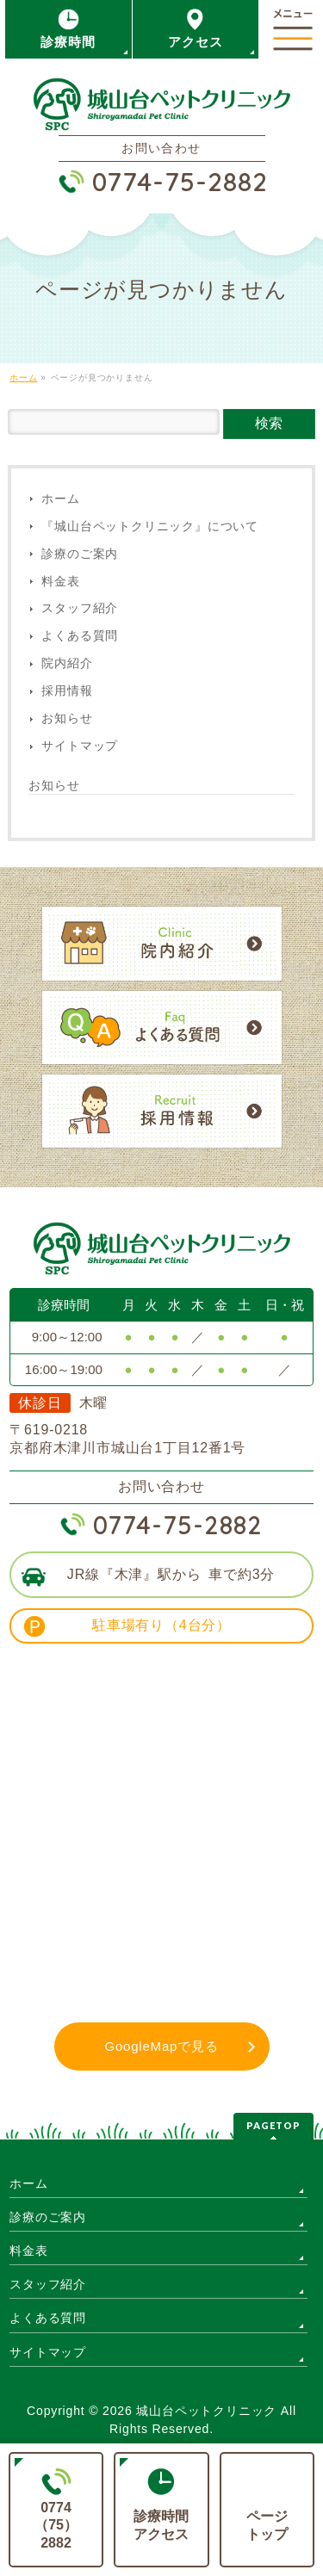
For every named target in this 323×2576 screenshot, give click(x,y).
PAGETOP (273, 2125)
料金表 (60, 581)
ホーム (60, 498)
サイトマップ (79, 746)
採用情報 (66, 690)
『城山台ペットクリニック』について (149, 526)
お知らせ (66, 718)
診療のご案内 (79, 554)
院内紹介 (66, 663)
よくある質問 (79, 635)
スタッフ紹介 (79, 608)
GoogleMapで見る (161, 2046)
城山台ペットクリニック (206, 2411)
